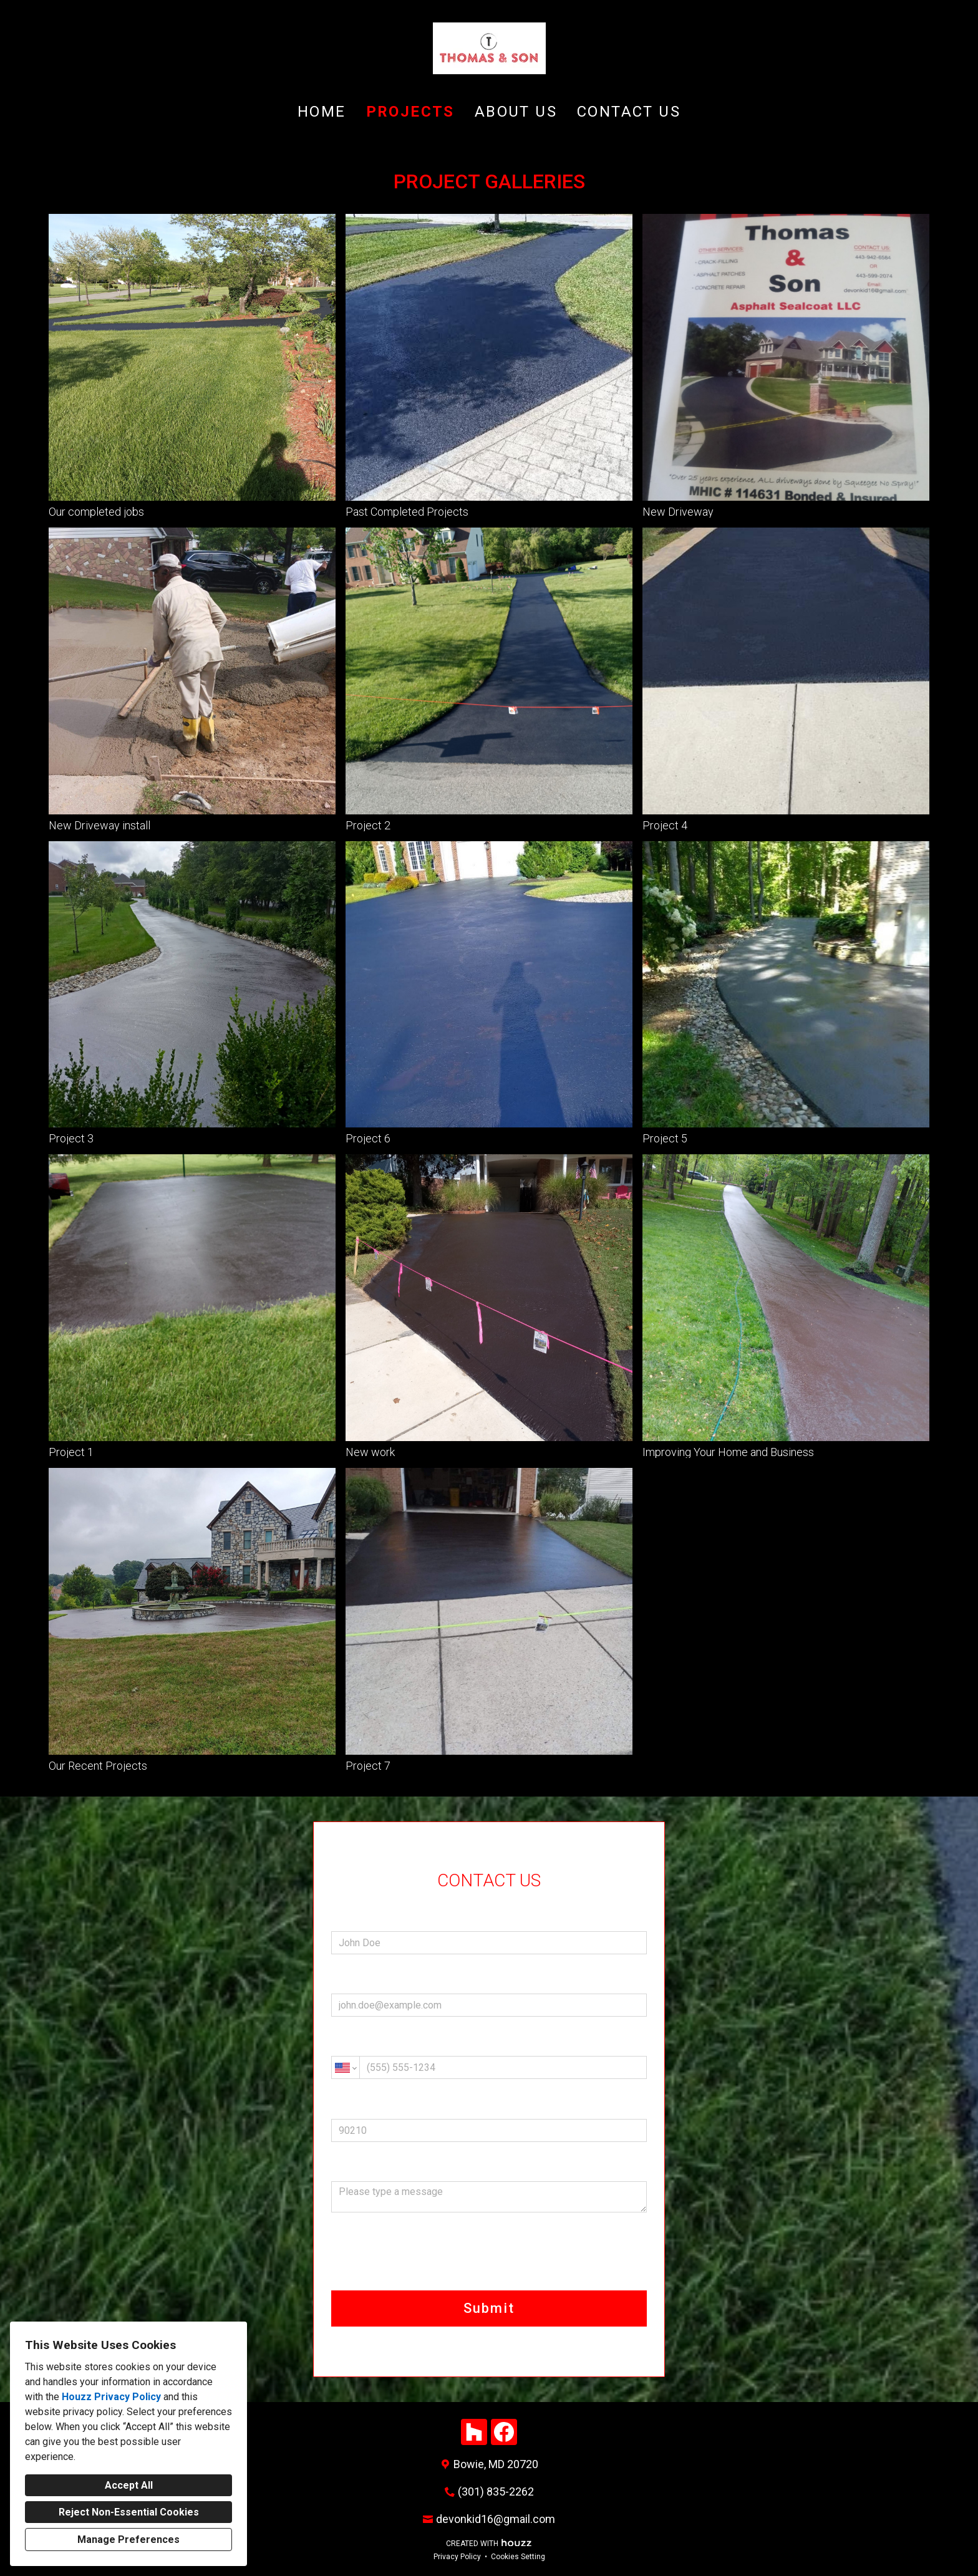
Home (322, 111)
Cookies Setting (518, 2556)
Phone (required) (489, 2060)
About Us (516, 111)
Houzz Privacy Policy (111, 2397)
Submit (489, 2308)
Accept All (129, 2485)
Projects (410, 111)
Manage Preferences (128, 2539)
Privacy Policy (457, 2556)
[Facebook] (504, 2432)
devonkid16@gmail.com (495, 2518)
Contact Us (628, 111)
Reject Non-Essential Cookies (129, 2512)
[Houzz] (474, 2432)
